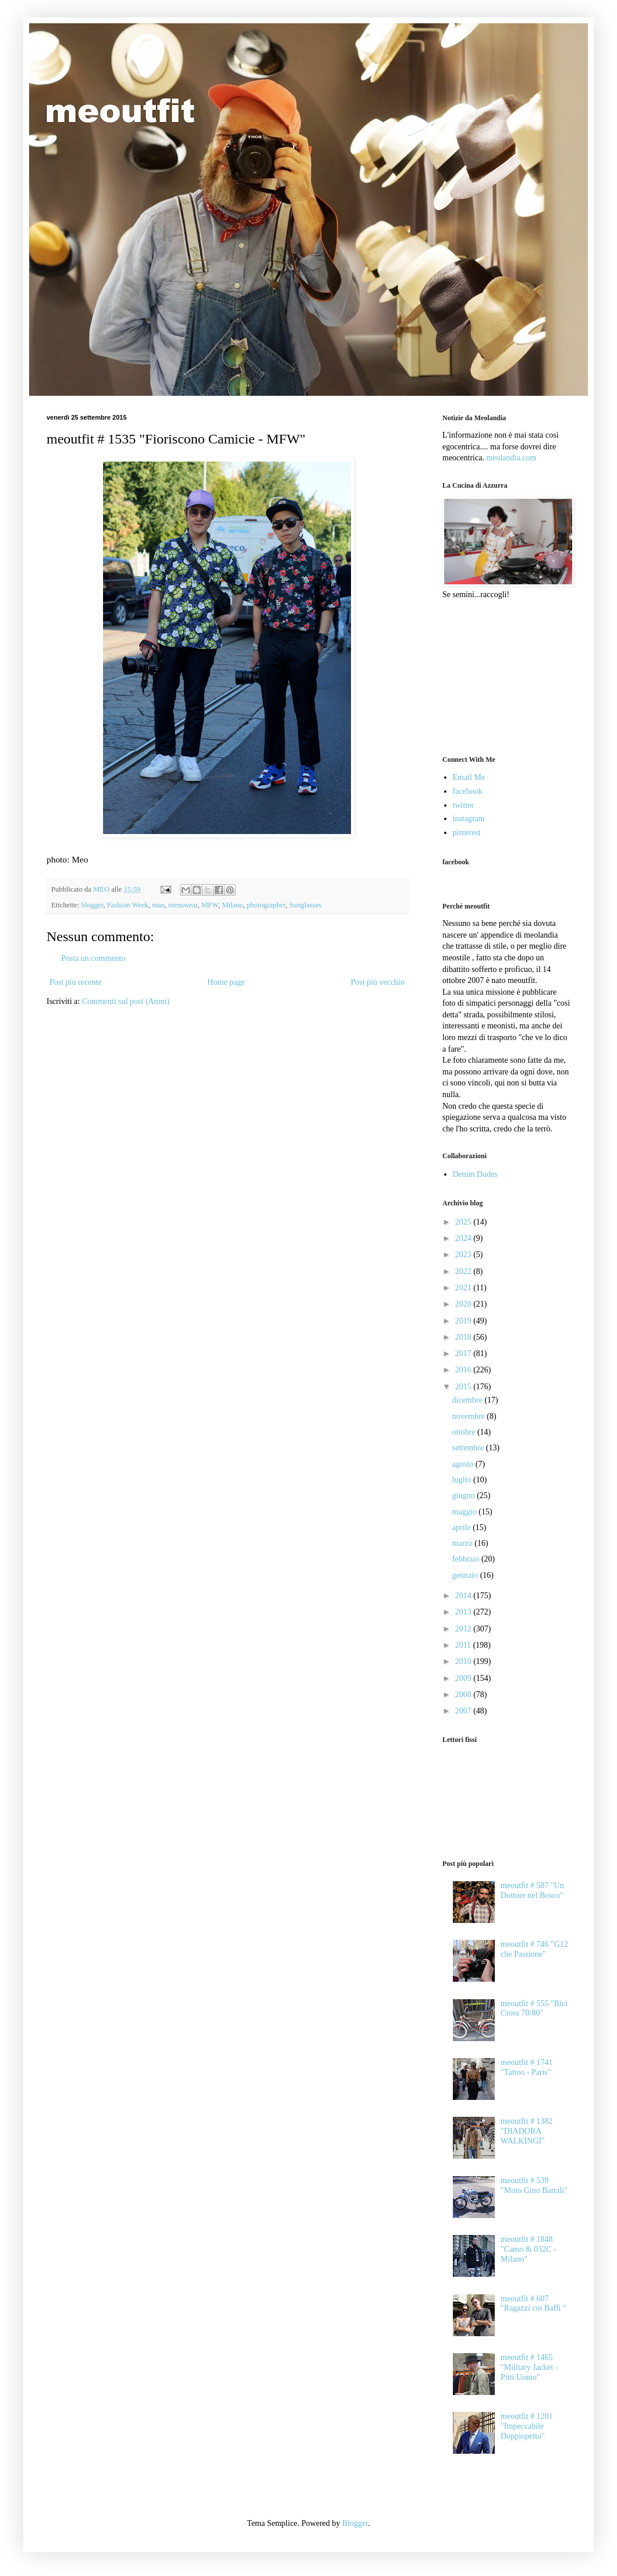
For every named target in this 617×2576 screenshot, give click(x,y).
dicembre (468, 1400)
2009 (464, 1678)
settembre (469, 1447)
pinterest (467, 832)
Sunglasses (305, 905)
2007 (464, 1710)
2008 (464, 1694)
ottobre (464, 1432)
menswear (183, 905)
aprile (462, 1527)
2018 (464, 1337)
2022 (464, 1271)
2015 (464, 1386)
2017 (464, 1353)
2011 (464, 1645)
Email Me (469, 777)
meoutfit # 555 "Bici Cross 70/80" (534, 2008)
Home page (225, 982)
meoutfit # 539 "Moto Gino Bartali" (534, 2185)
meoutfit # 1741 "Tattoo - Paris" (526, 2067)
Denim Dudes (475, 1174)
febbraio (466, 1559)
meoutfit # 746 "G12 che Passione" (534, 1949)
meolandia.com (511, 457)
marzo (463, 1543)
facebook (468, 791)
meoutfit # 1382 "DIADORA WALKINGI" (526, 2131)
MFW (209, 905)
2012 (464, 1628)
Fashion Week (127, 905)
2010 (464, 1661)
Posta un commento (93, 958)
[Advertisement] (500, 676)
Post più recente (75, 982)
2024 (464, 1238)
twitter (463, 805)
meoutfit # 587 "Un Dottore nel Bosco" (532, 1890)
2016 (464, 1369)
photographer (266, 905)
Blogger (355, 2523)
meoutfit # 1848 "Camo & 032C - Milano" (528, 2249)
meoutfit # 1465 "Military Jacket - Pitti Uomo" (529, 2367)
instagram (469, 818)
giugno (464, 1495)
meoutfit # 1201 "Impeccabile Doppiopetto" (526, 2426)
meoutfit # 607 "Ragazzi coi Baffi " (533, 2303)
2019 (464, 1321)
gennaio (466, 1575)
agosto (464, 1464)
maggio (465, 1511)
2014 (464, 1595)
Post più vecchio (377, 982)
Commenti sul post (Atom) (126, 1001)
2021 (464, 1287)
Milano (232, 905)
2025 (464, 1222)
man (158, 905)
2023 (464, 1254)
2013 (464, 1612)
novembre (469, 1416)
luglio (462, 1479)
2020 (464, 1304)
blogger (92, 905)
